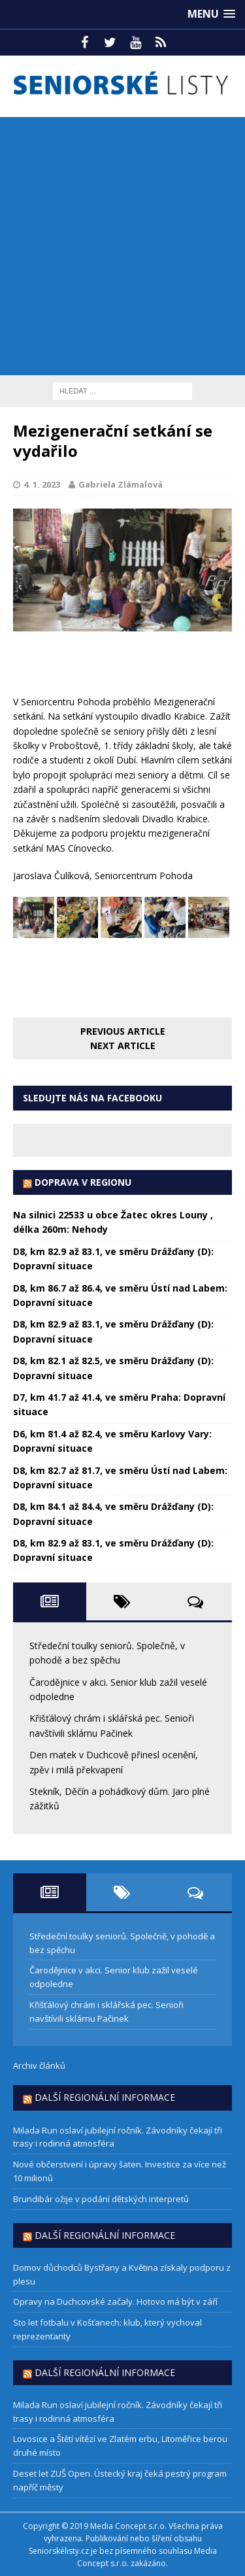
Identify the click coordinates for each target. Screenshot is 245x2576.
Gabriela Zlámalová (120, 484)
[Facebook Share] (15, 662)
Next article (122, 1045)
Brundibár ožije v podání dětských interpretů (101, 2199)
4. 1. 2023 (42, 484)
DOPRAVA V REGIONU (83, 1182)
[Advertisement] (122, 246)
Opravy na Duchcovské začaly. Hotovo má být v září (115, 2301)
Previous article (122, 1031)
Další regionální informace (105, 2097)
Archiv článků (39, 2065)
